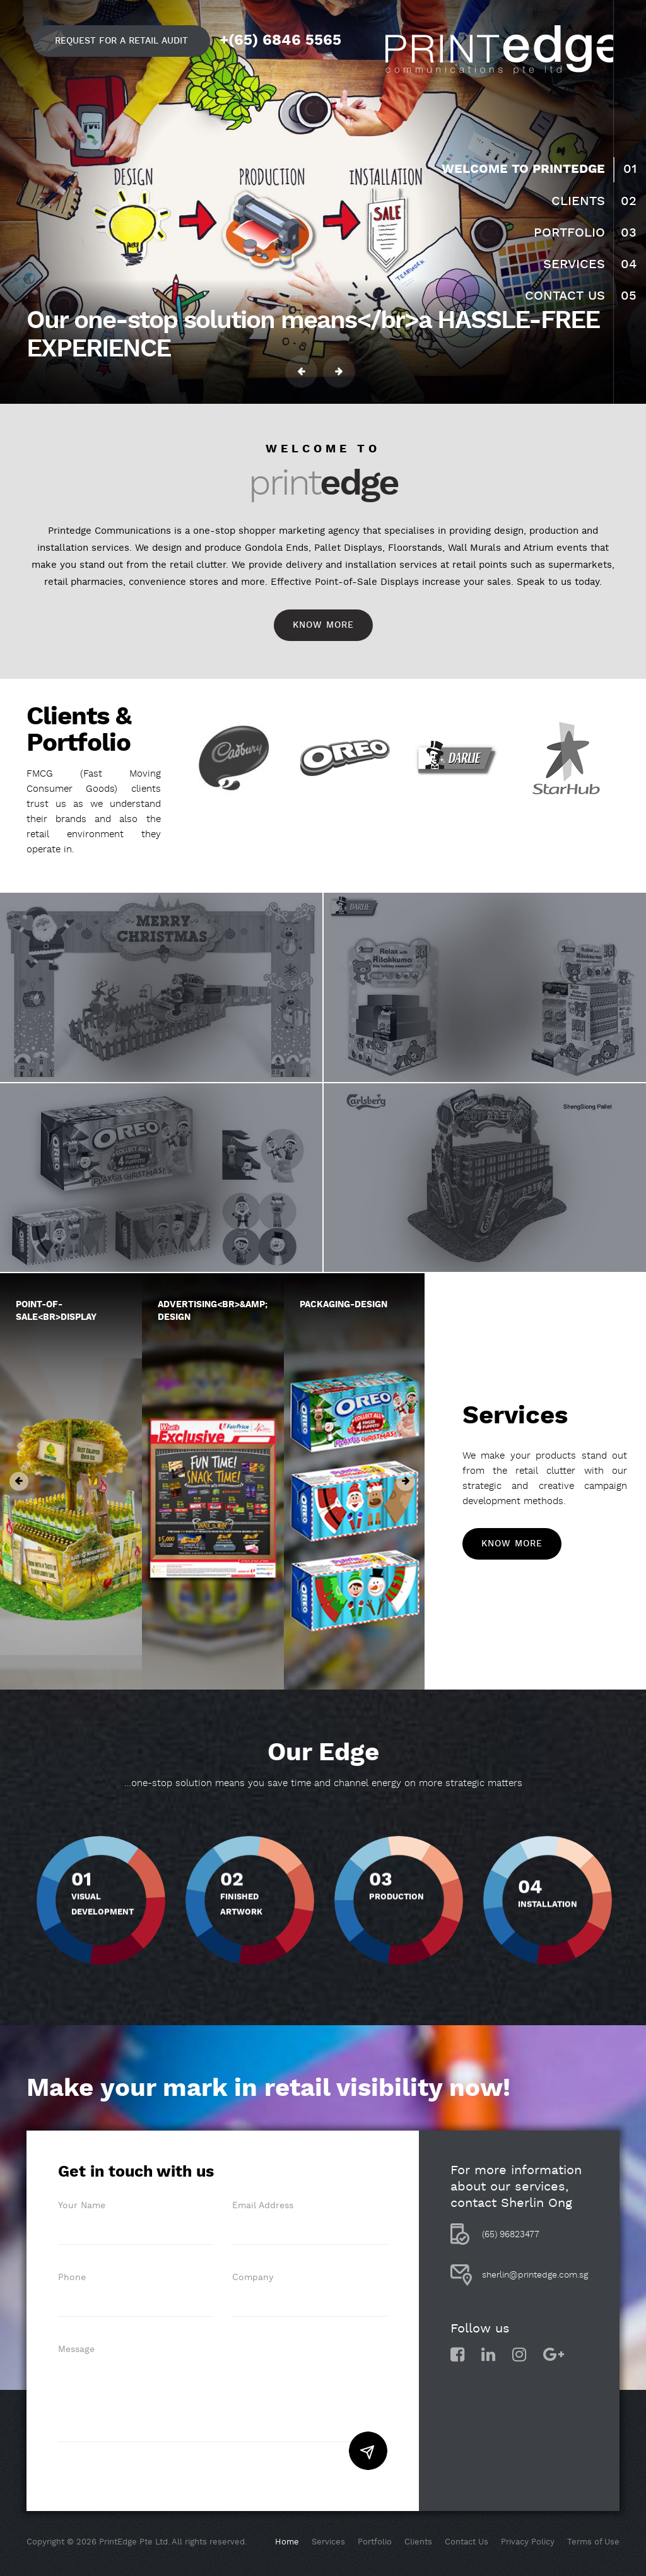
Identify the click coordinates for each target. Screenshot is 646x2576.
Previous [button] (301, 372)
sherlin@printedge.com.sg (535, 2275)
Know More (323, 625)
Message (76, 2349)
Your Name (81, 2205)
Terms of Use (593, 2542)
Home (287, 2542)
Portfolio (569, 233)
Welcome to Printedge (523, 169)
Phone (72, 2277)
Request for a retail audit (121, 41)
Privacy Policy (528, 2542)
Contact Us (565, 296)
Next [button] (339, 372)
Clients (578, 201)
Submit (368, 2451)
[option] (235, 758)
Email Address (262, 2205)
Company (252, 2277)
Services (574, 264)
